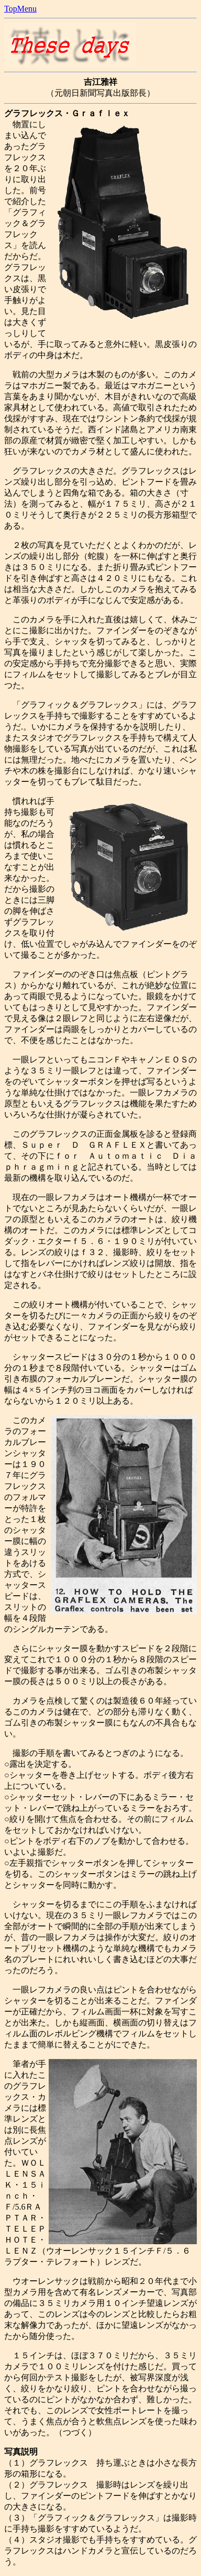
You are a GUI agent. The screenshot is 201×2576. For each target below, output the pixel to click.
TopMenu (20, 8)
